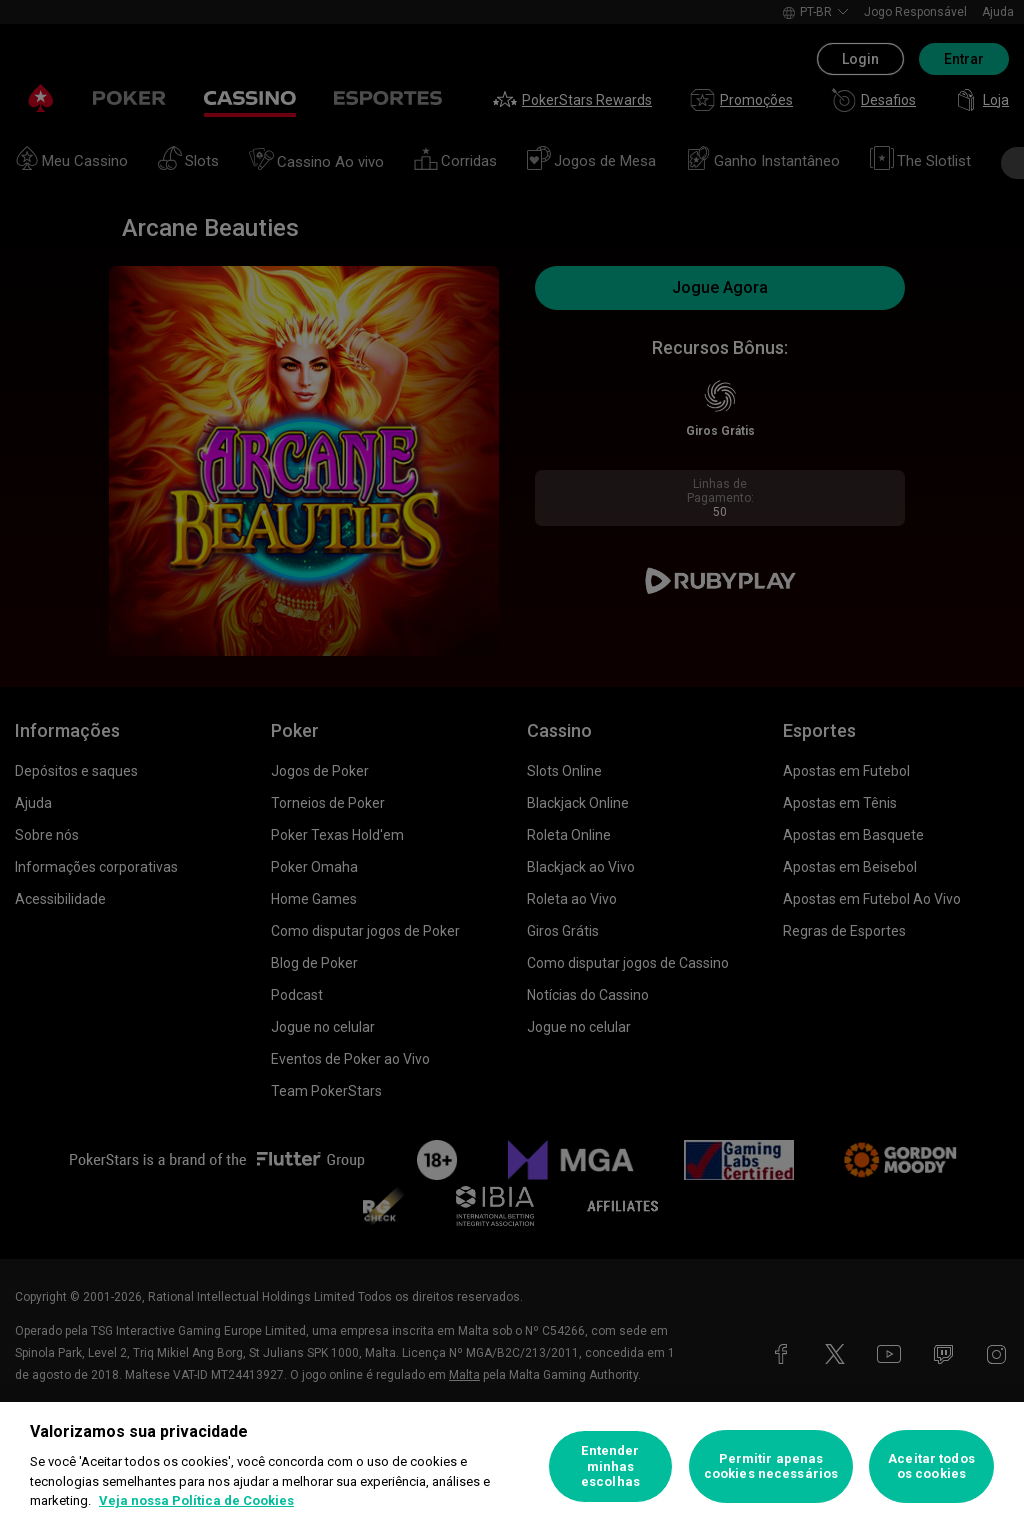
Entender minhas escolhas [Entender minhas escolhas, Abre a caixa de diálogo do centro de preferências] (610, 1466)
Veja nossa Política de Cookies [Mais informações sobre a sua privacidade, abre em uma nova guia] (196, 1500)
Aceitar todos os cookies (931, 1466)
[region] (512, 1466)
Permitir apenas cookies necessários (771, 1466)
